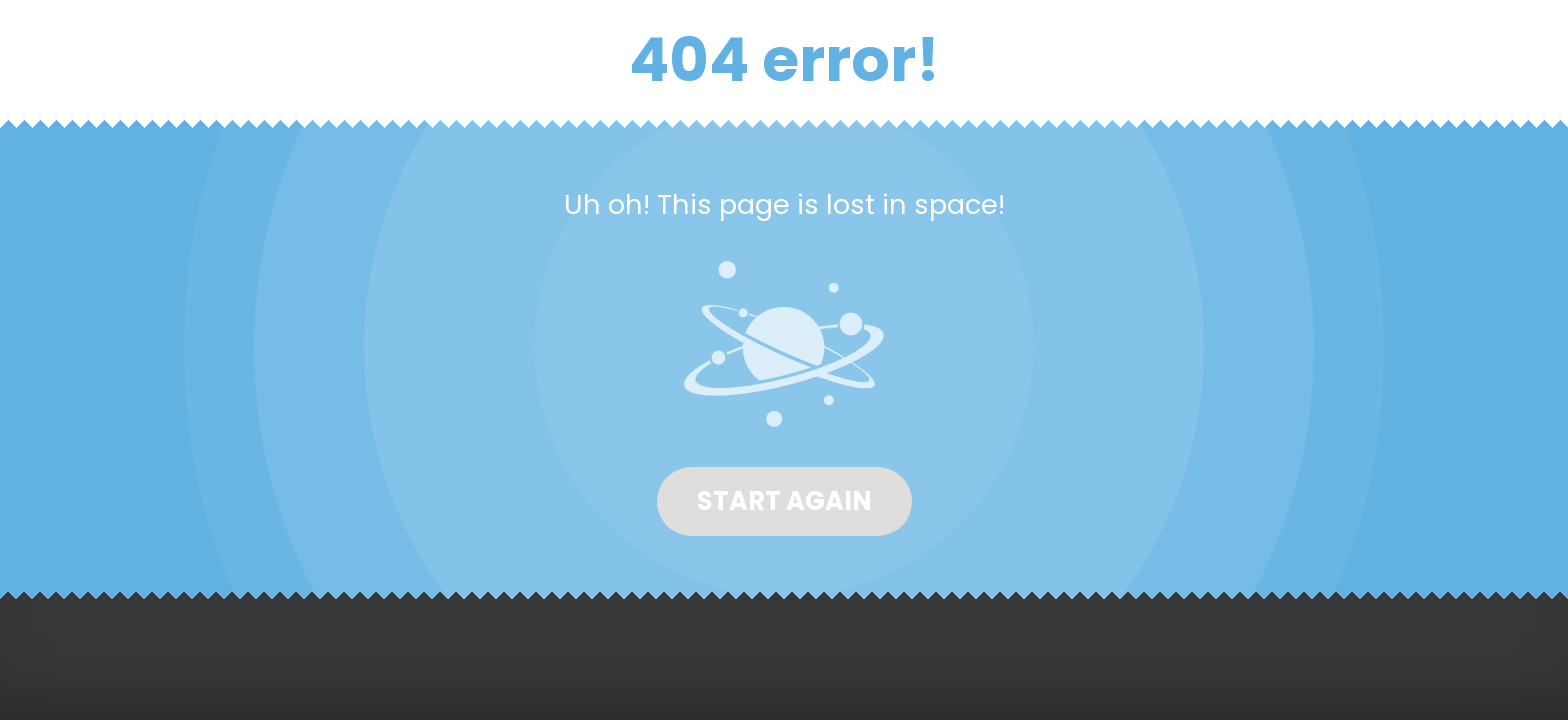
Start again (784, 501)
